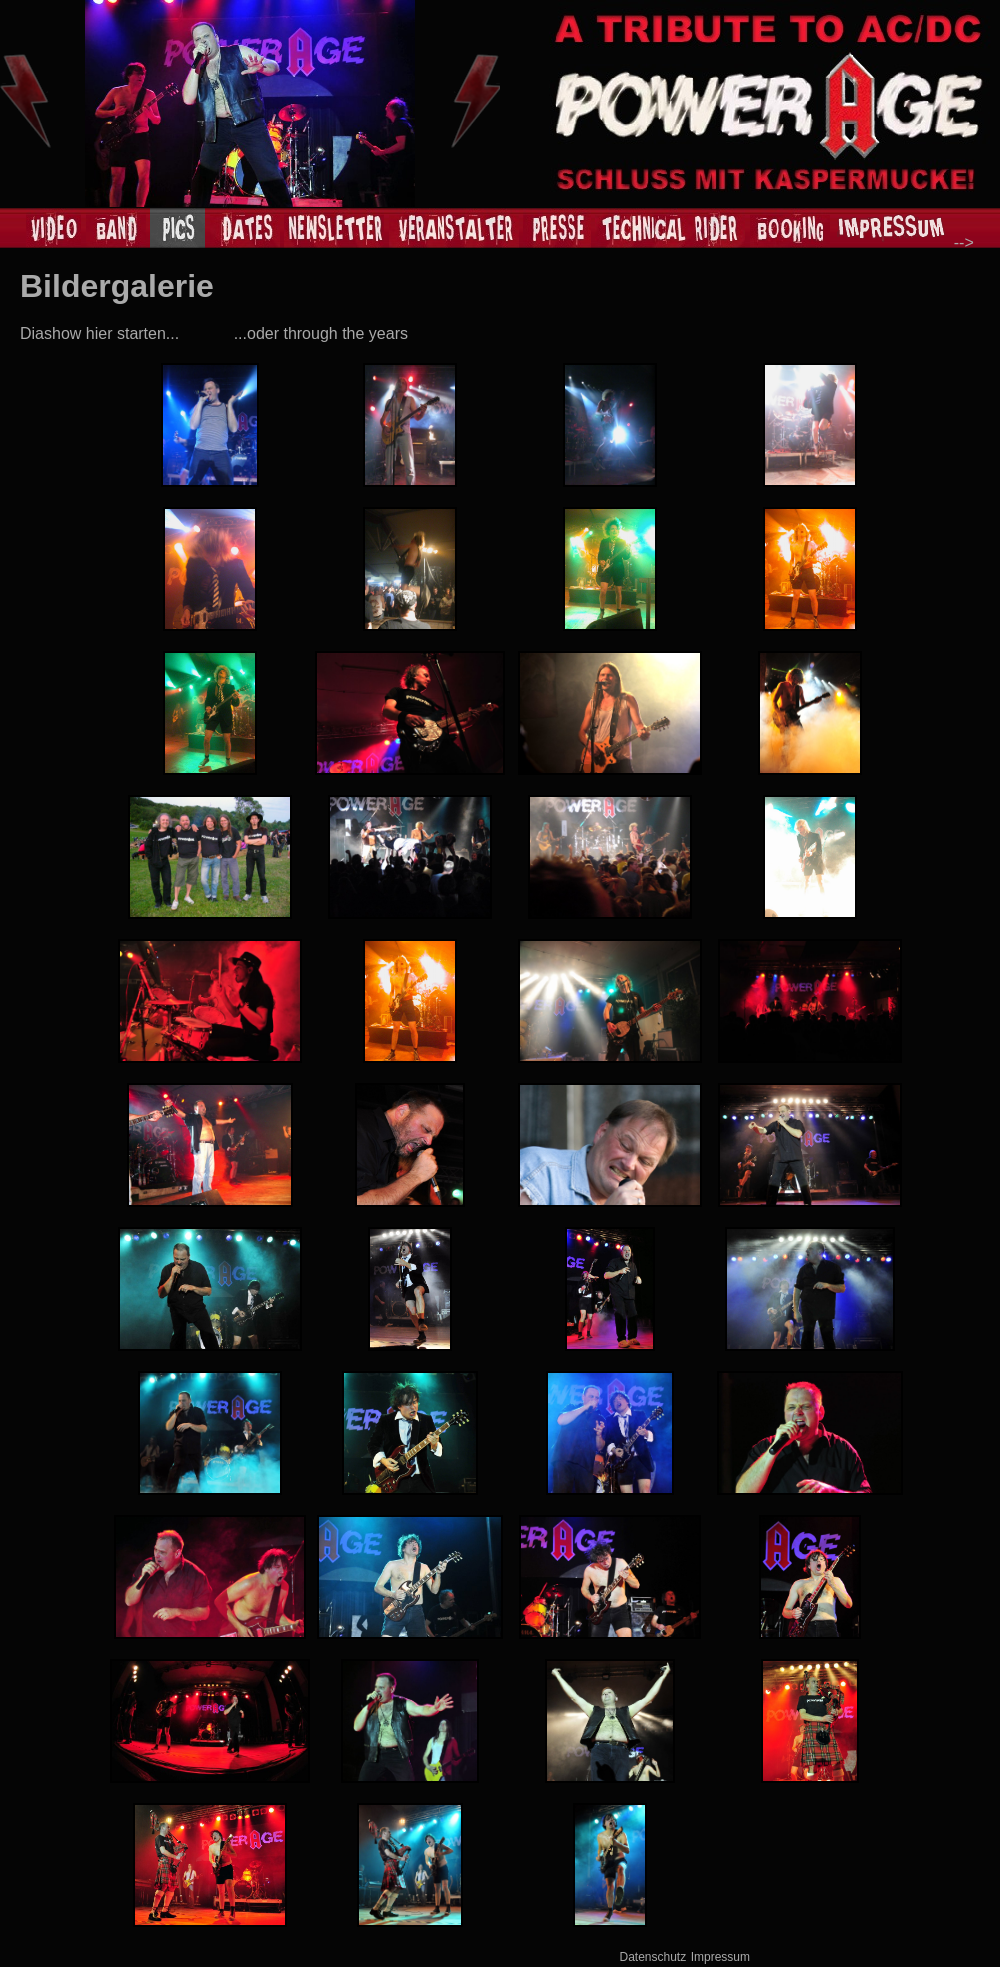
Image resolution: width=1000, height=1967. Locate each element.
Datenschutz (653, 1957)
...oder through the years (321, 333)
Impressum (720, 1957)
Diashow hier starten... (99, 333)
